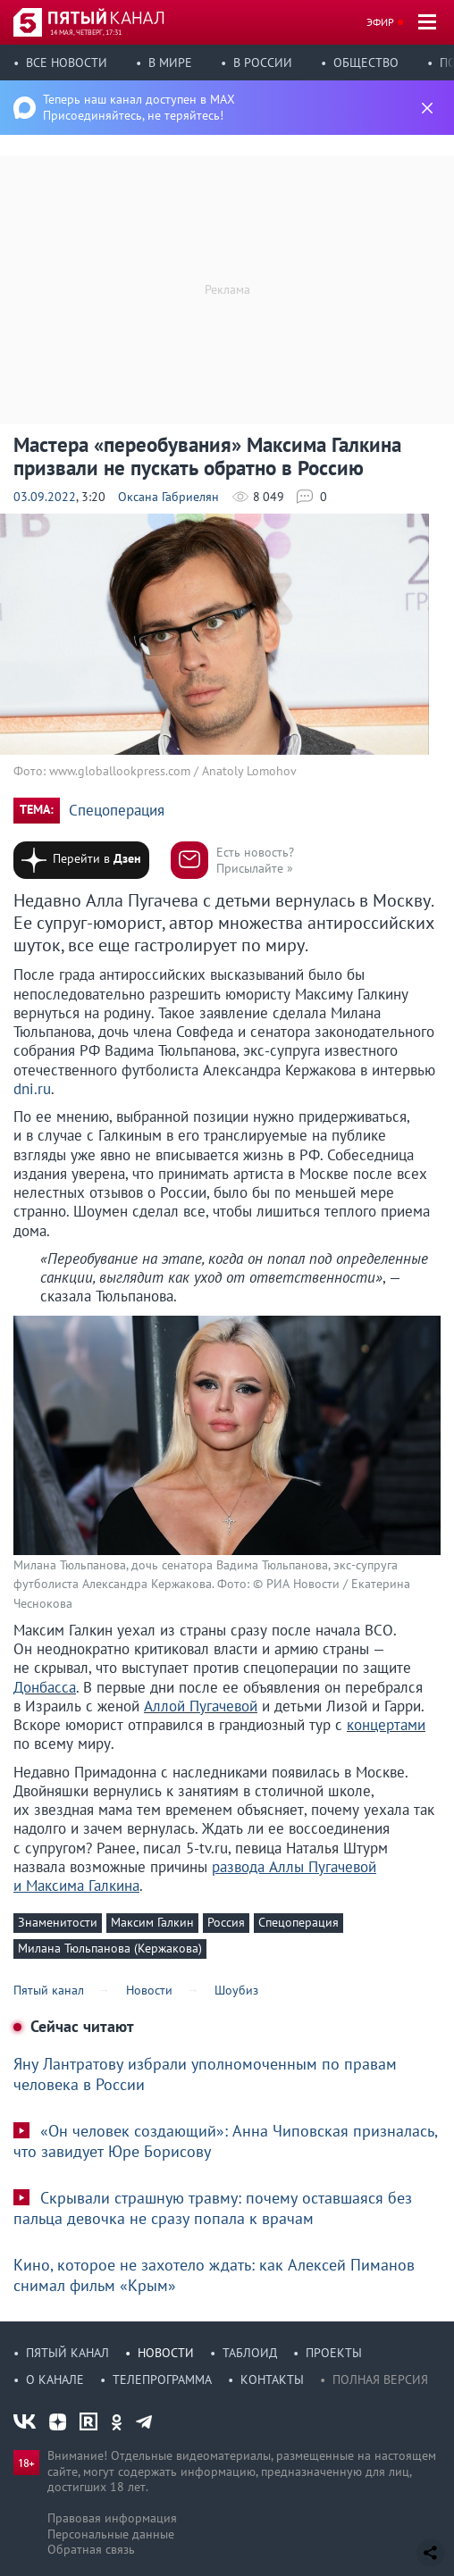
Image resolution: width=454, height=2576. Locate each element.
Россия (226, 1922)
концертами (386, 1725)
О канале (55, 2379)
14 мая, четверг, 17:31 (86, 32)
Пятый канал (67, 2353)
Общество (366, 62)
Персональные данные (110, 2534)
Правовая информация (112, 2518)
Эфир (380, 22)
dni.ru (32, 1089)
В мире (170, 62)
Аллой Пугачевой (200, 1706)
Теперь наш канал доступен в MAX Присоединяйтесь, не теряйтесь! (139, 107)
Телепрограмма (162, 2379)
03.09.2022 (44, 497)
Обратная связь (91, 2549)
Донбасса (44, 1687)
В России (262, 62)
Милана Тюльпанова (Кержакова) (110, 1948)
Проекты (334, 2353)
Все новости (66, 62)
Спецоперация (116, 810)
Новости (166, 2353)
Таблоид (250, 2353)
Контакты (272, 2379)
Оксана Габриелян (168, 497)
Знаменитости (57, 1922)
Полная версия (380, 2379)
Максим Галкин (152, 1922)
